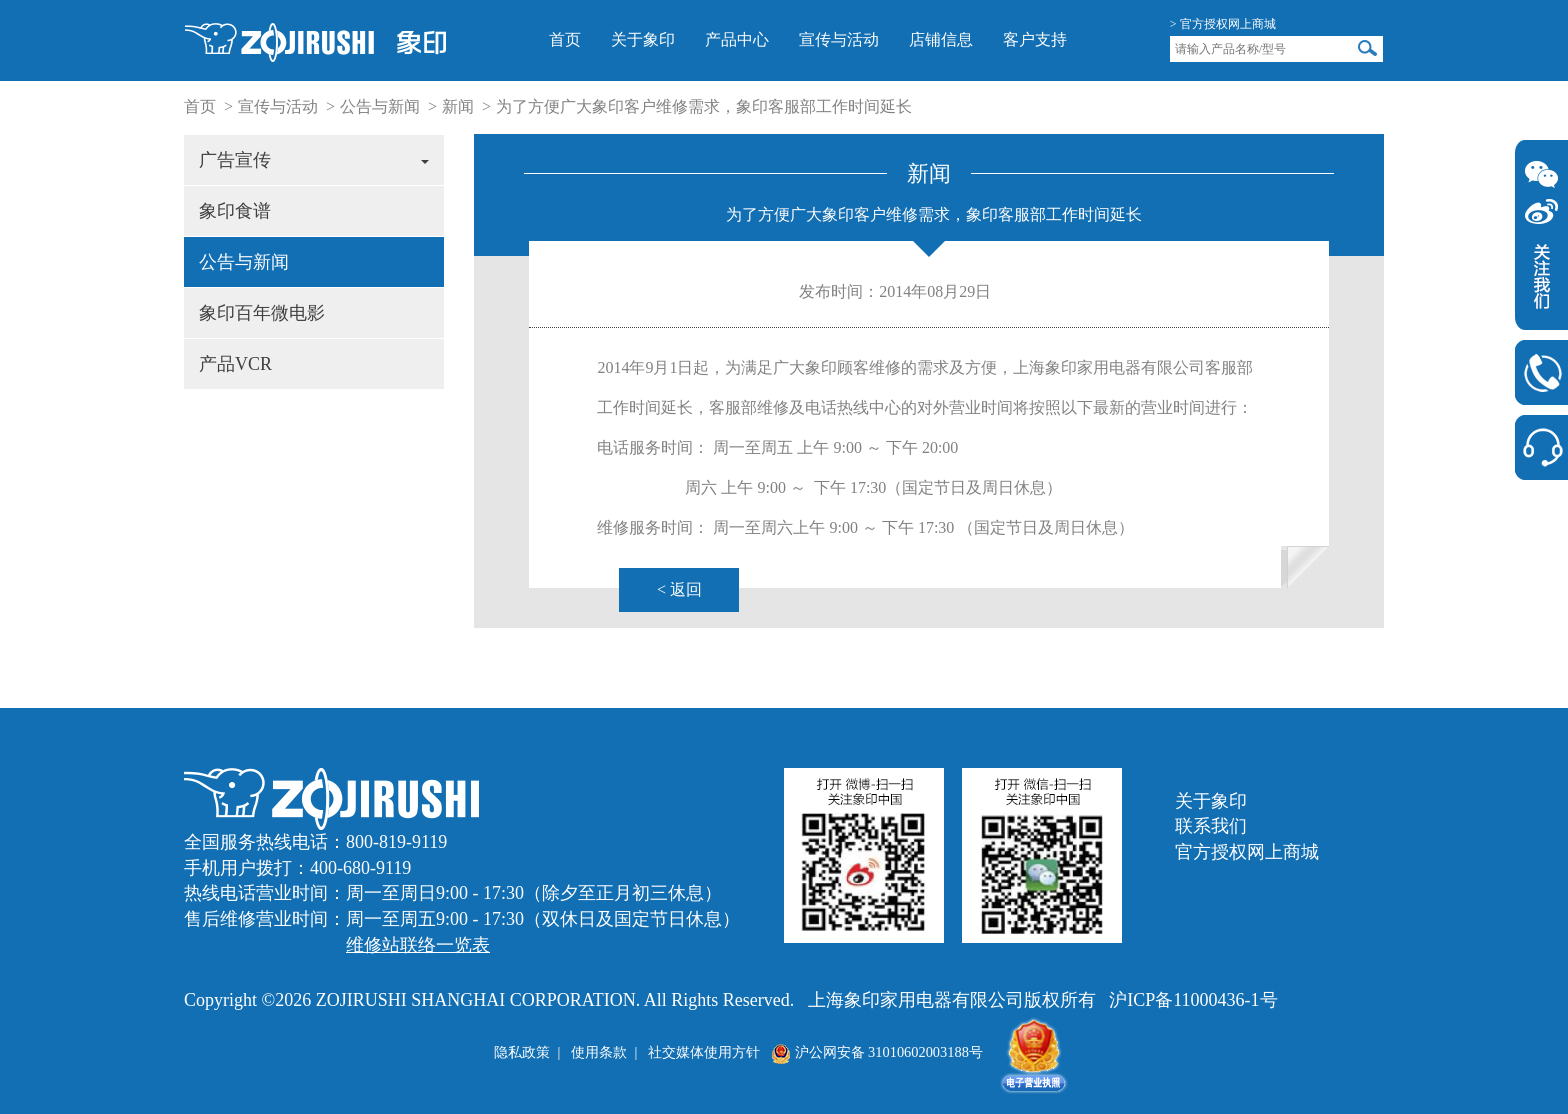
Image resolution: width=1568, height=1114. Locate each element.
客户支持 (1035, 39)
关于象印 (643, 39)
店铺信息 (941, 39)
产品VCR (235, 364)
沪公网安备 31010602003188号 (877, 1052)
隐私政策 (522, 1052)
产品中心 (737, 39)
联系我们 (1211, 826)
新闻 (458, 106)
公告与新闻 (380, 106)
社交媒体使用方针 (704, 1052)
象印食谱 (235, 211)
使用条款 (599, 1052)
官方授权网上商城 (1247, 852)
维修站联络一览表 (418, 945)
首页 (565, 39)
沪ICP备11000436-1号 (1193, 1000)
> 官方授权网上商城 (1223, 24)
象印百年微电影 (262, 313)
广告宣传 (314, 160)
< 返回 (679, 589)
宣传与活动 (839, 39)
